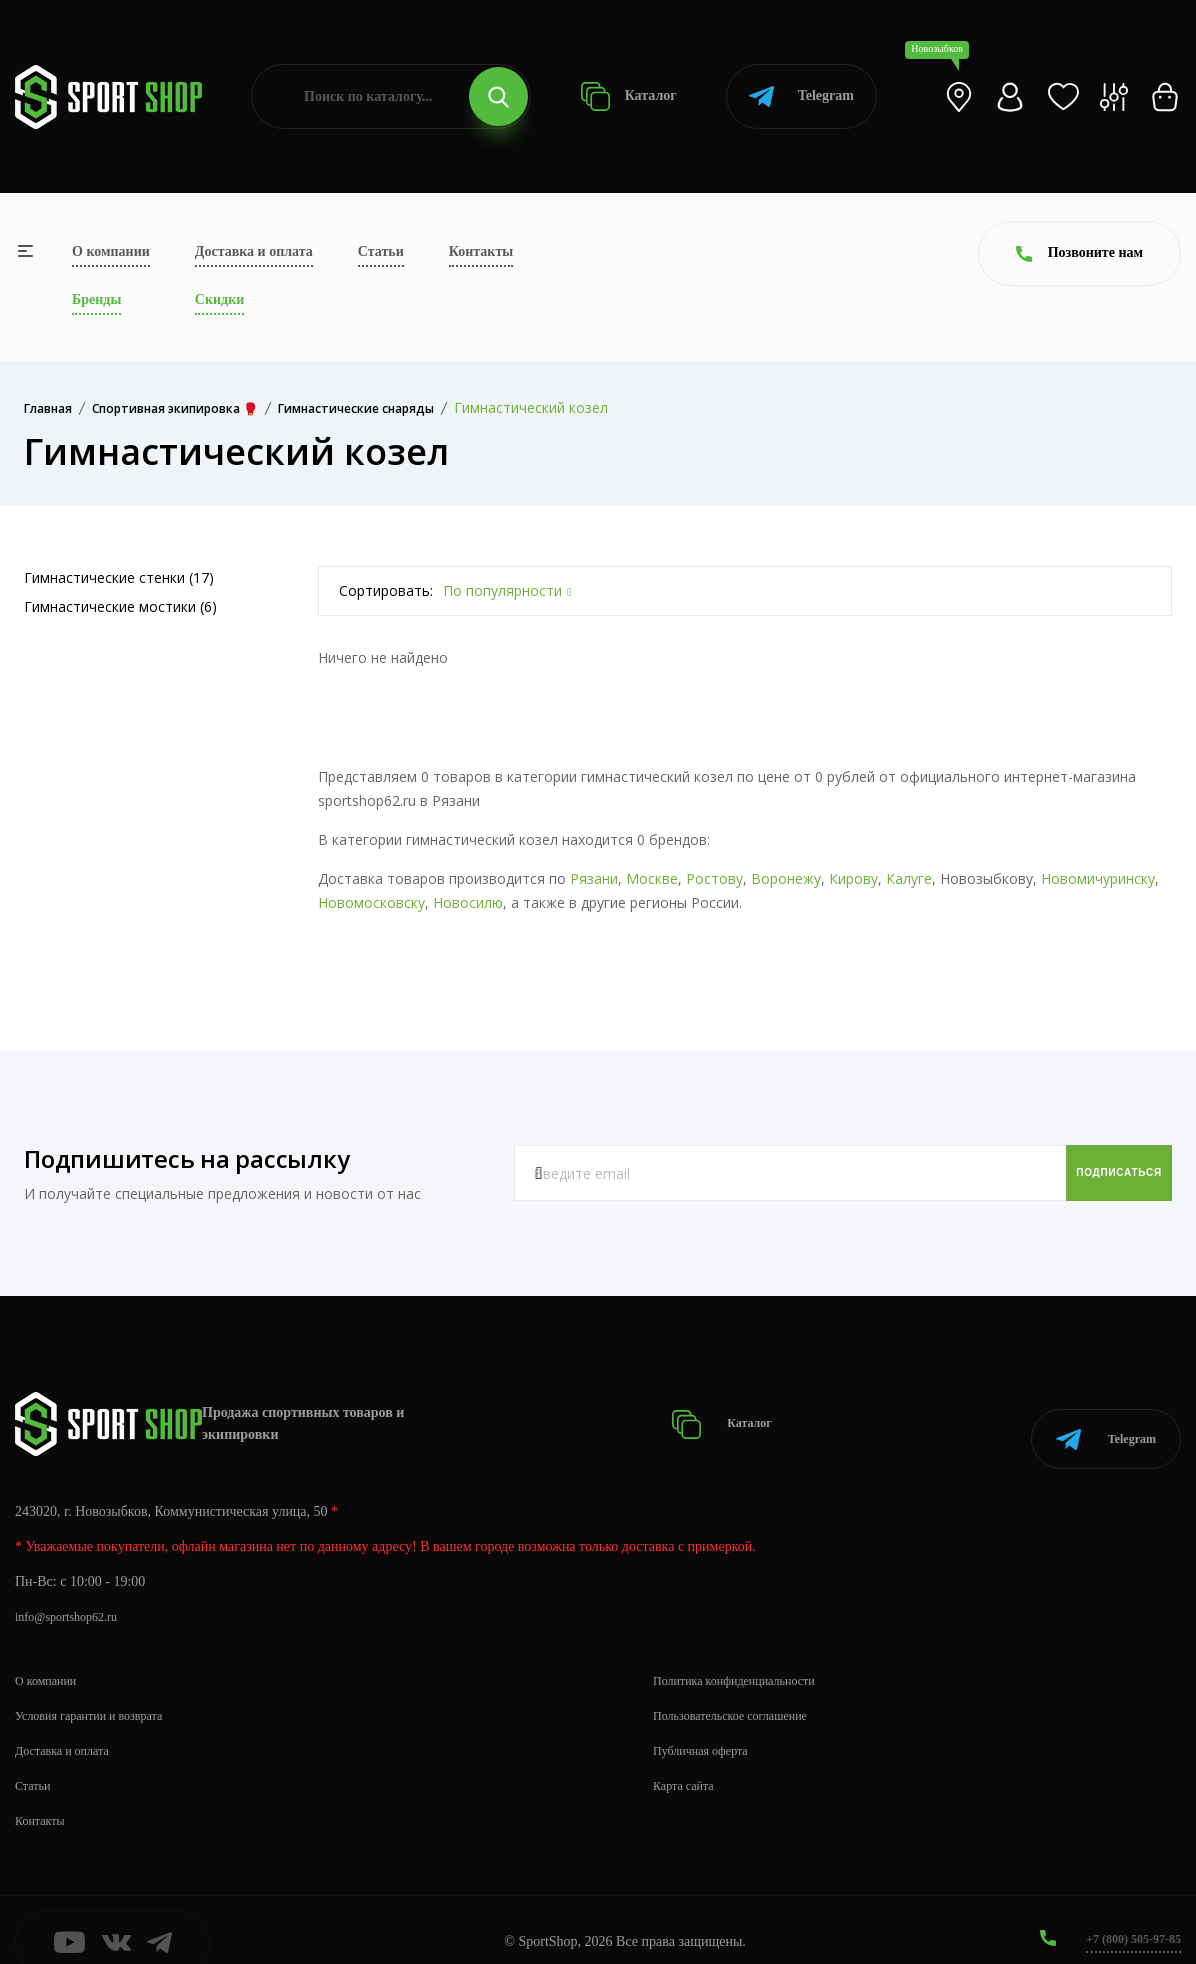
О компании (111, 251)
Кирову (853, 878)
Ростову (714, 878)
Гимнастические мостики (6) (120, 606)
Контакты (481, 251)
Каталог (628, 96)
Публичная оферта (708, 1725)
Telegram (801, 96)
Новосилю (468, 902)
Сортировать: (386, 590)
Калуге (909, 878)
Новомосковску (371, 902)
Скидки (219, 299)
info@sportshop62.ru (74, 1591)
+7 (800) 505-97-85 (1125, 1913)
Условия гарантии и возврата (101, 1690)
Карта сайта (688, 1760)
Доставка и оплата (254, 251)
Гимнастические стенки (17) (119, 577)
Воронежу (786, 878)
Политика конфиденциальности (747, 1655)
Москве (652, 878)
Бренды (96, 299)
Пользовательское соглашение (743, 1690)
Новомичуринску (1098, 878)
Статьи (381, 251)
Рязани (594, 878)
